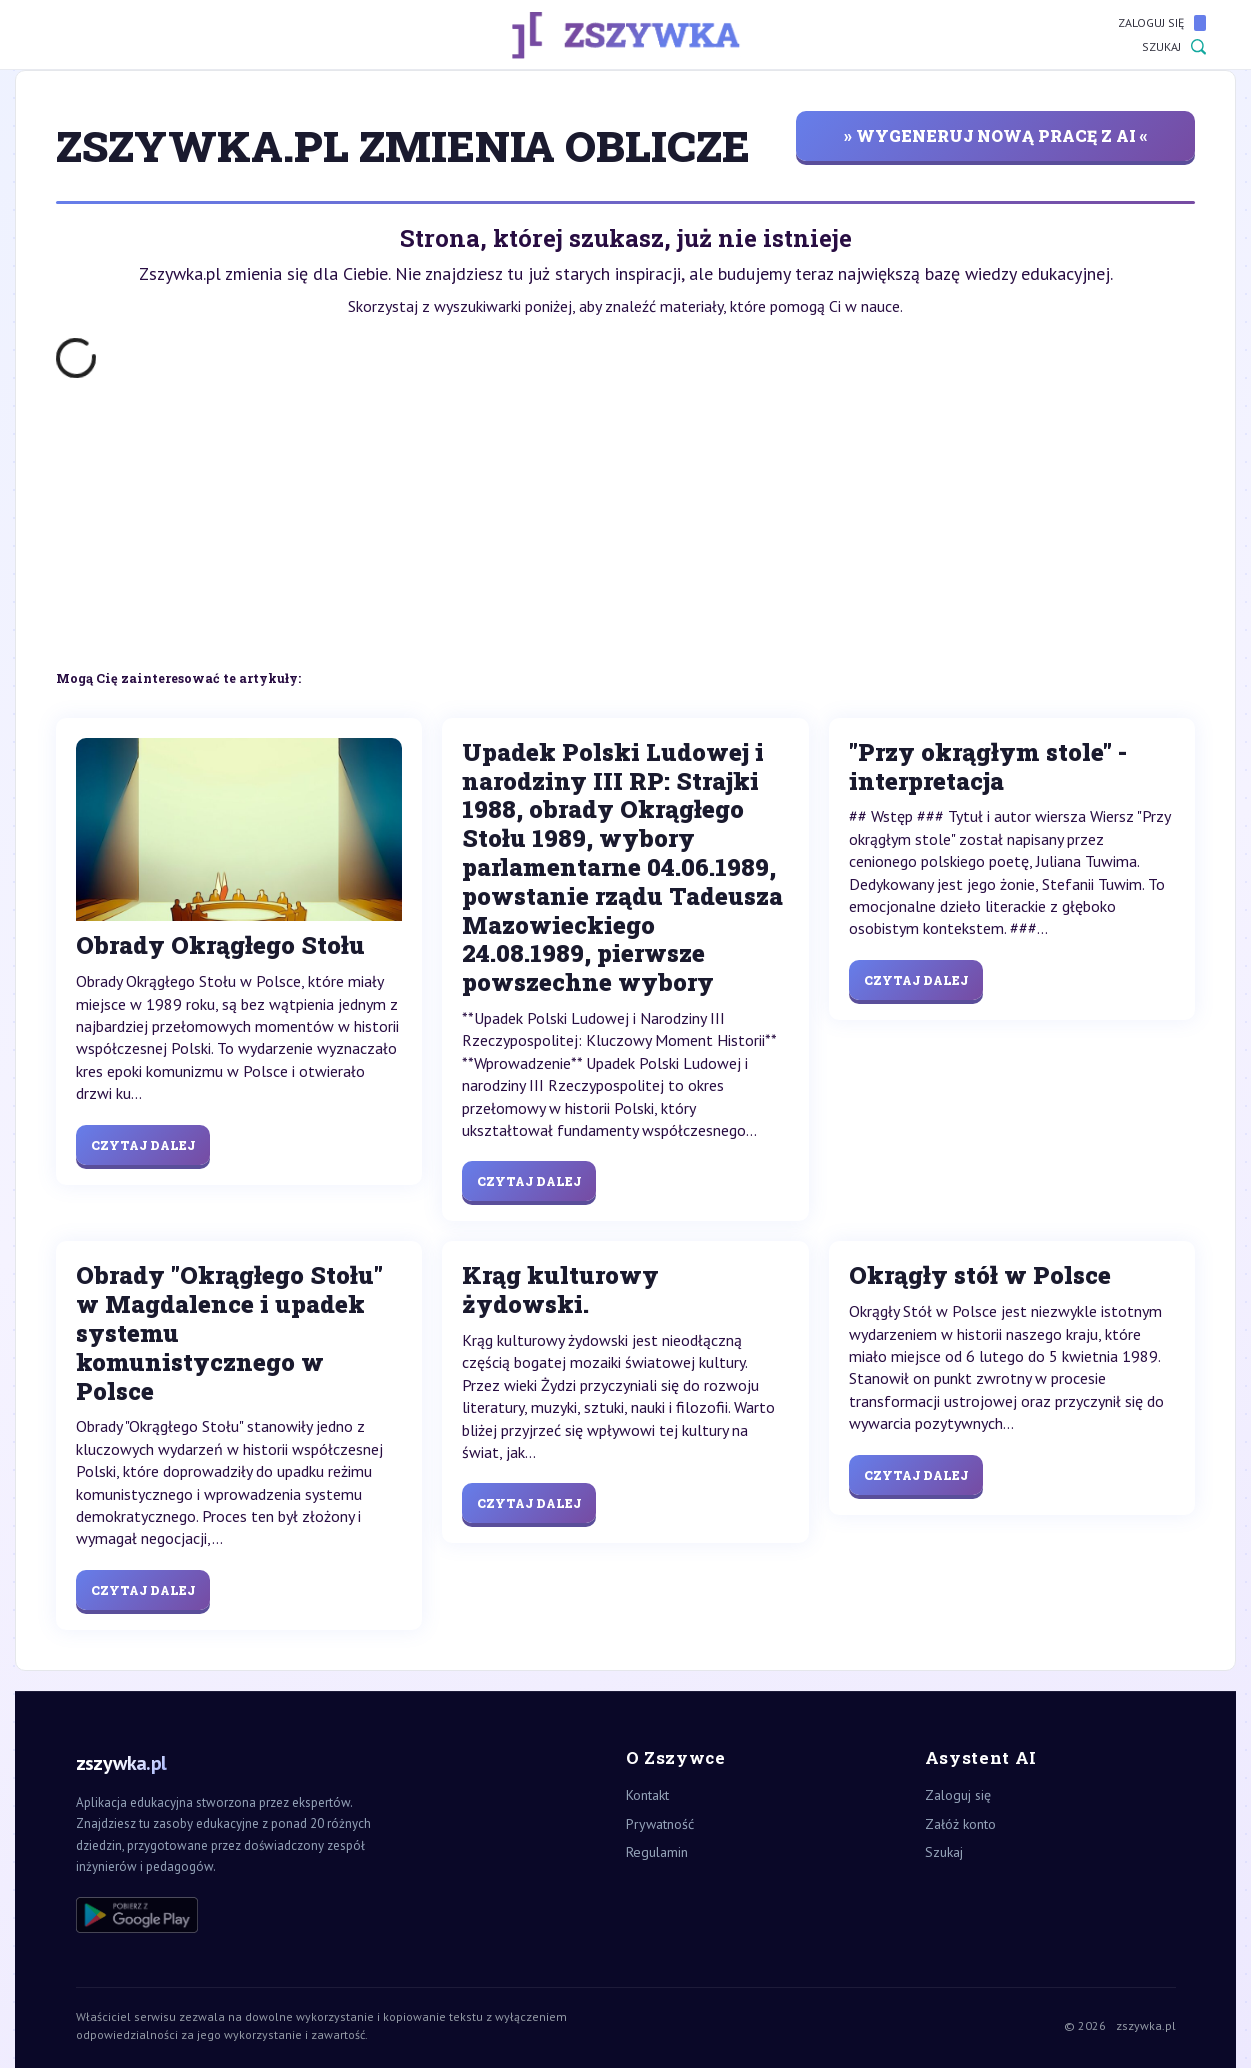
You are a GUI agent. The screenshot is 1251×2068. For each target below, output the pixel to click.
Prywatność (660, 1824)
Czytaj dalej (143, 1145)
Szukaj (1174, 47)
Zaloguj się (1162, 23)
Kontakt (647, 1795)
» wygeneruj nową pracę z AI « (996, 135)
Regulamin (657, 1852)
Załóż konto (960, 1824)
